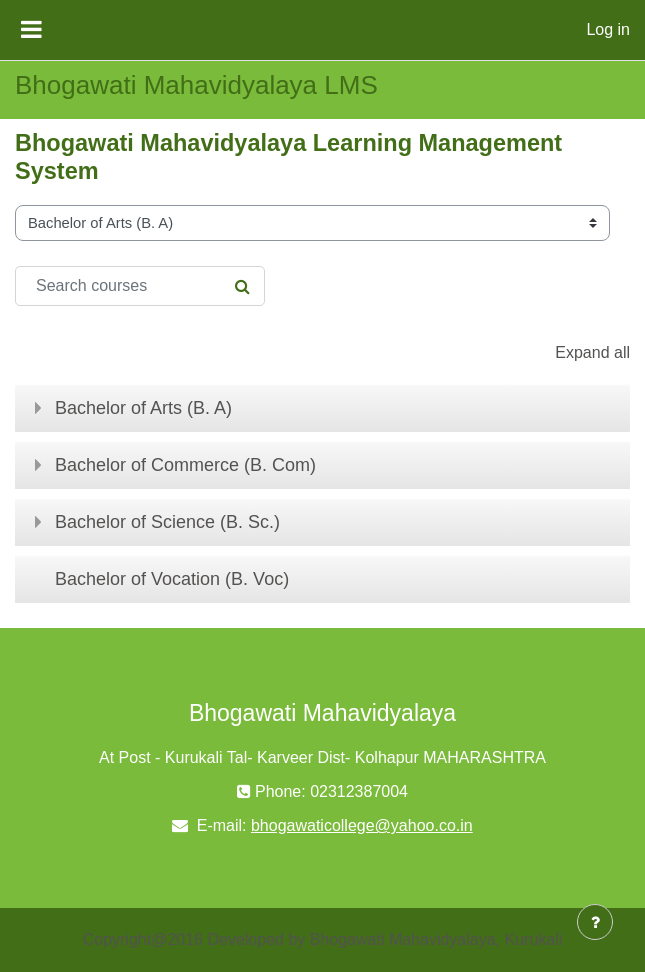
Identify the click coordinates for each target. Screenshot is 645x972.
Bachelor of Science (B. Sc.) (167, 522)
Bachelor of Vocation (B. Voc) (172, 579)
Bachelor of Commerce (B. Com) (185, 465)
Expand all (592, 352)
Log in (608, 29)
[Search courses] (140, 286)
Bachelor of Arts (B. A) (143, 408)
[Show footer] (595, 922)
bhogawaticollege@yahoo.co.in (362, 825)
